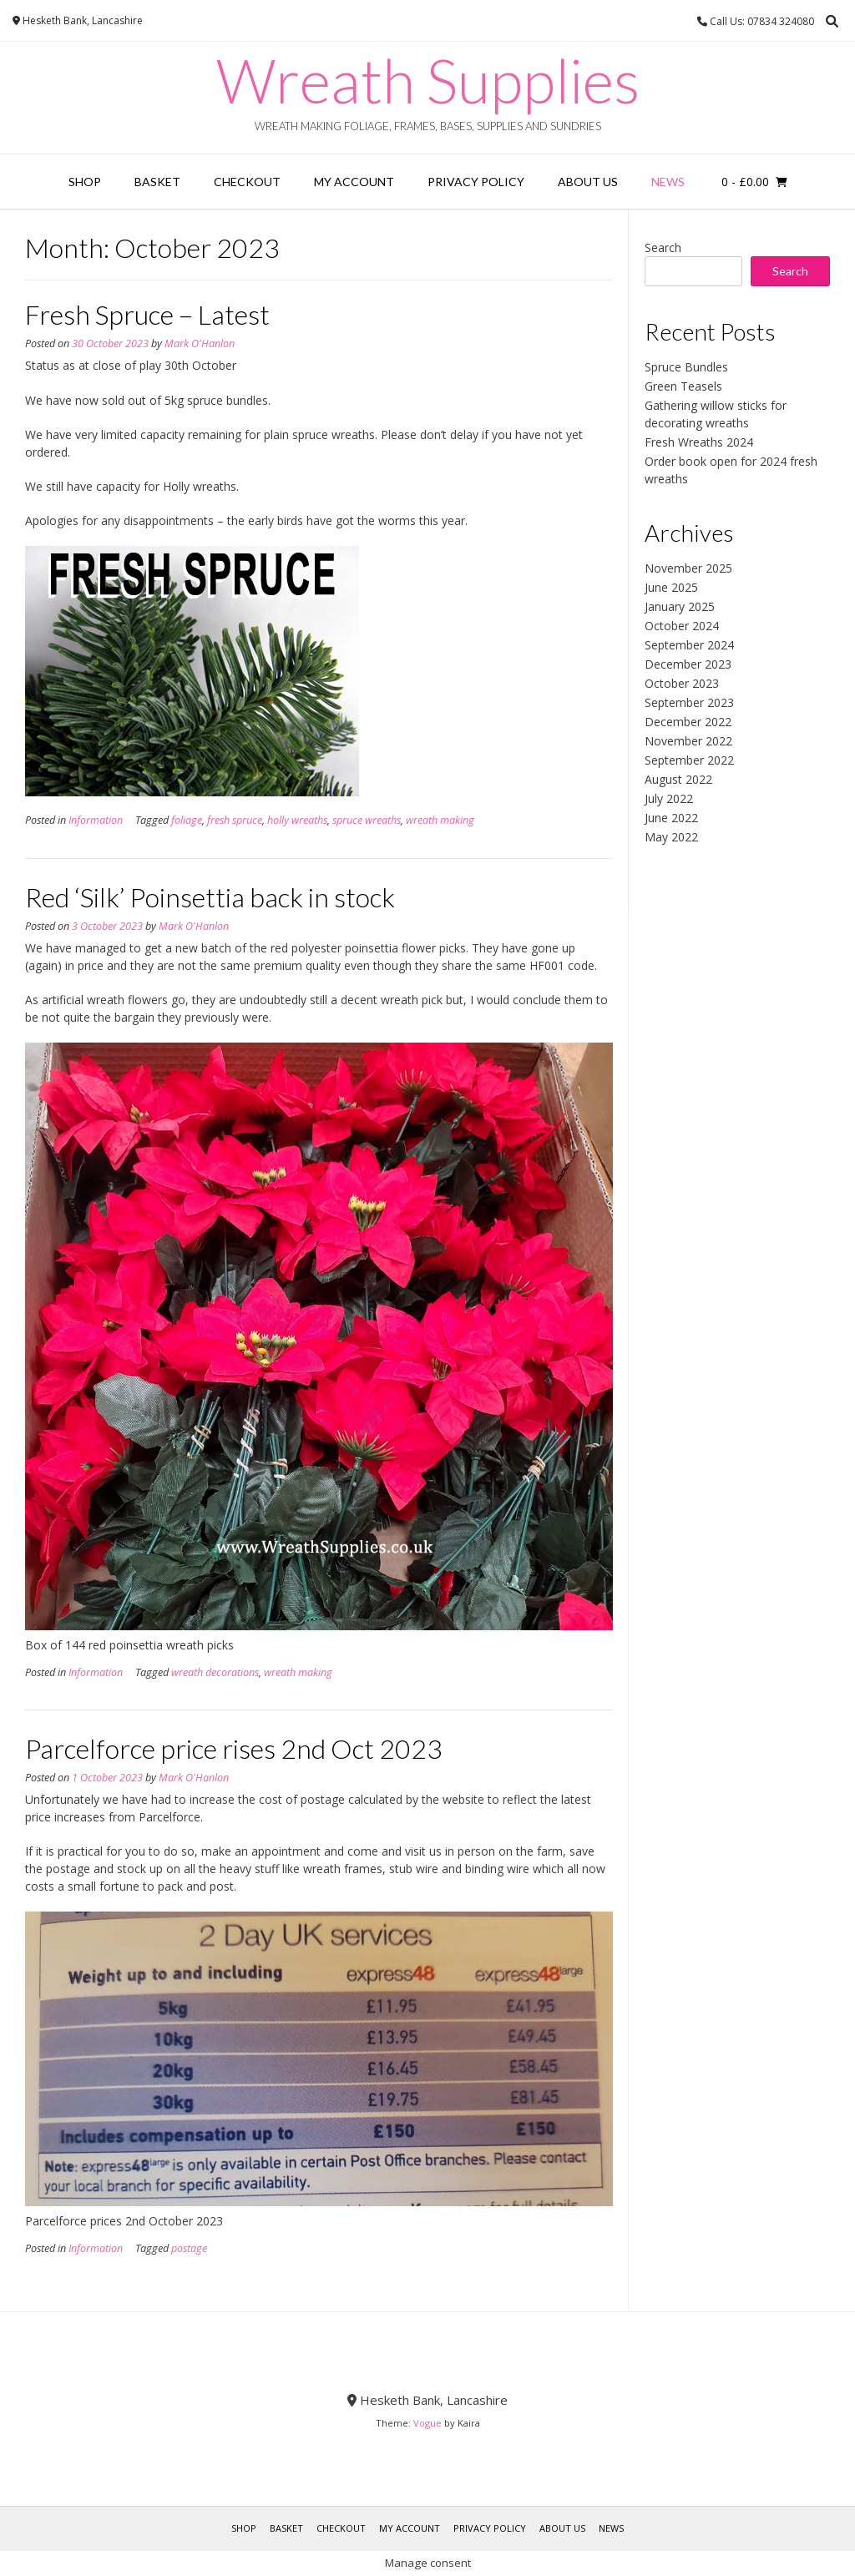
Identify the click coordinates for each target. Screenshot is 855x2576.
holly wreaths (297, 820)
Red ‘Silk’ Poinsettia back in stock (210, 897)
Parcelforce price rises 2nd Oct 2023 (234, 1748)
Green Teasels (683, 386)
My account (354, 181)
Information (95, 820)
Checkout (247, 181)
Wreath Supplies (428, 80)
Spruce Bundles (686, 367)
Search (663, 247)
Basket (157, 181)
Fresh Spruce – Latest (147, 314)
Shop (84, 181)
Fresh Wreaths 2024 (699, 442)
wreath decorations (215, 1672)
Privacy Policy (476, 181)
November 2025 (688, 568)
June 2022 (671, 818)
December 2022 (688, 722)
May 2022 (671, 837)
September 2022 (689, 760)
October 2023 (682, 683)
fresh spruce (234, 820)
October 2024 (682, 626)
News (668, 181)
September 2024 (689, 645)
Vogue (427, 2423)
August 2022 (678, 779)
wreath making (440, 820)
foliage (186, 820)
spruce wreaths (366, 820)
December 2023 (688, 664)
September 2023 (689, 702)
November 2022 (688, 741)
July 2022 (669, 798)
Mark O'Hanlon (199, 343)
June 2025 (671, 587)
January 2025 (680, 606)
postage (189, 2248)
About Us (588, 181)
